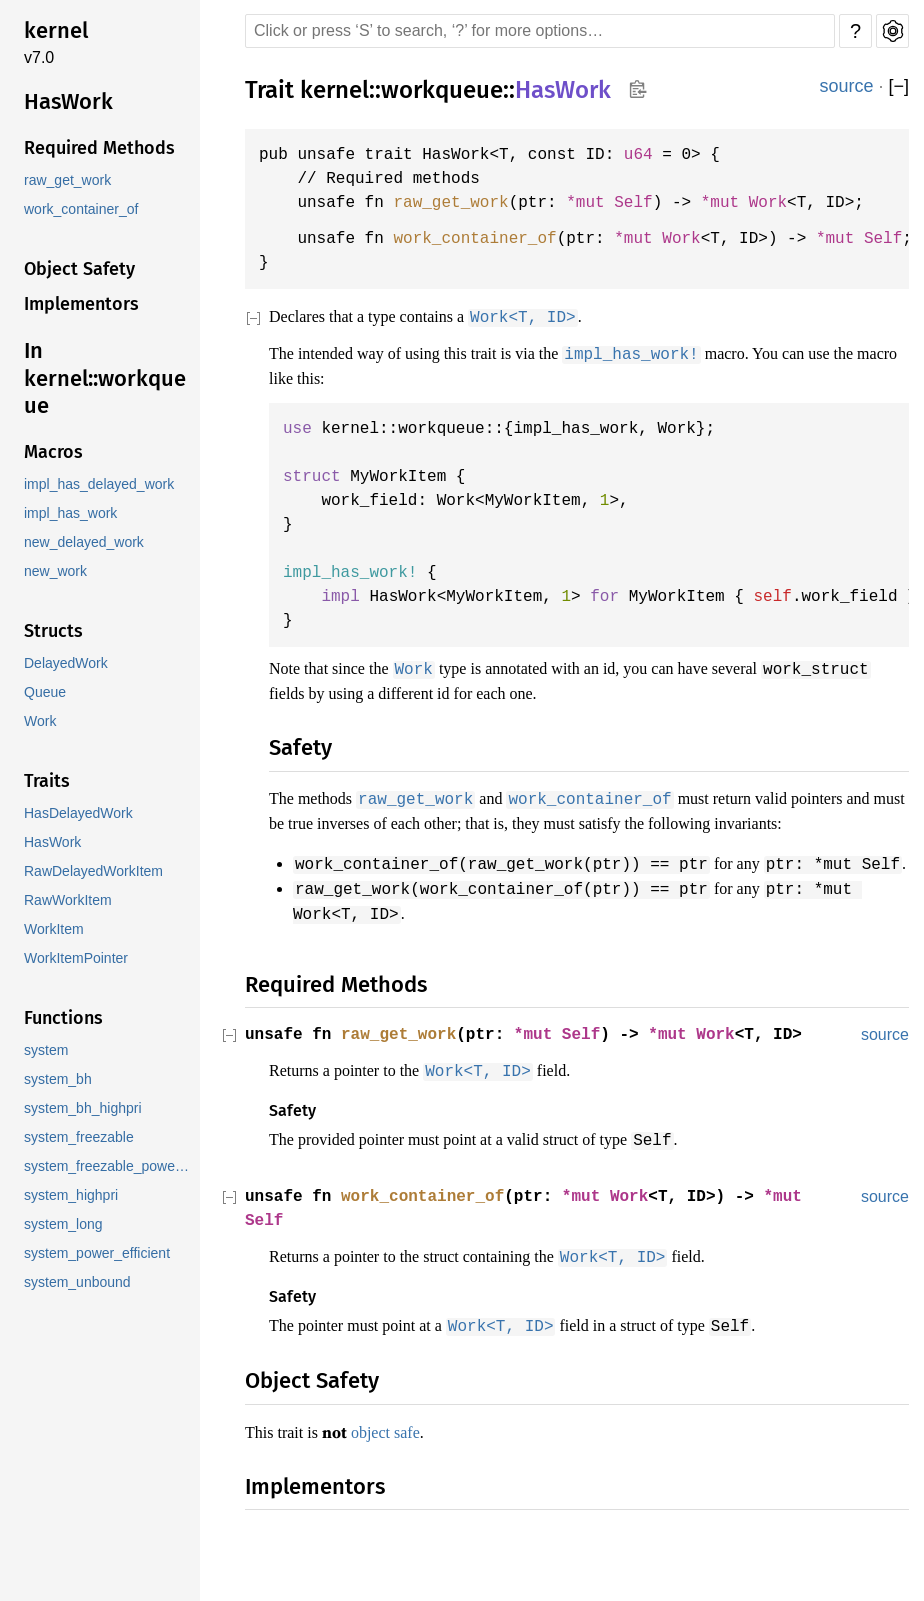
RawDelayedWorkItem (93, 871)
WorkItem (54, 929)
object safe (397, 1469)
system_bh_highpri (84, 1108)
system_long (64, 1224)
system (47, 1050)
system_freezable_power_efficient (110, 1166)
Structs (53, 631)
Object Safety (79, 269)
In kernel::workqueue (105, 378)
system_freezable (80, 1137)
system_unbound (78, 1282)
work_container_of (82, 209)
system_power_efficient (99, 1253)
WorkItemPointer (77, 958)
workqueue (442, 89)
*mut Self (624, 203)
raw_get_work (67, 180)
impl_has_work (71, 513)
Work (40, 721)
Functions (63, 1018)
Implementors (81, 304)
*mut (744, 203)
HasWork (68, 101)
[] (898, 86)
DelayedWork (66, 663)
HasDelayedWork (78, 813)
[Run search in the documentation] (540, 31)
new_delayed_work (84, 542)
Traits (47, 781)
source (846, 86)
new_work (55, 571)
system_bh (58, 1079)
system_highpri (72, 1195)
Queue (45, 692)
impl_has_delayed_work (100, 484)
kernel (56, 30)
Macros (53, 452)
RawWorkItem (67, 900)
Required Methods (99, 148)
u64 (654, 155)
